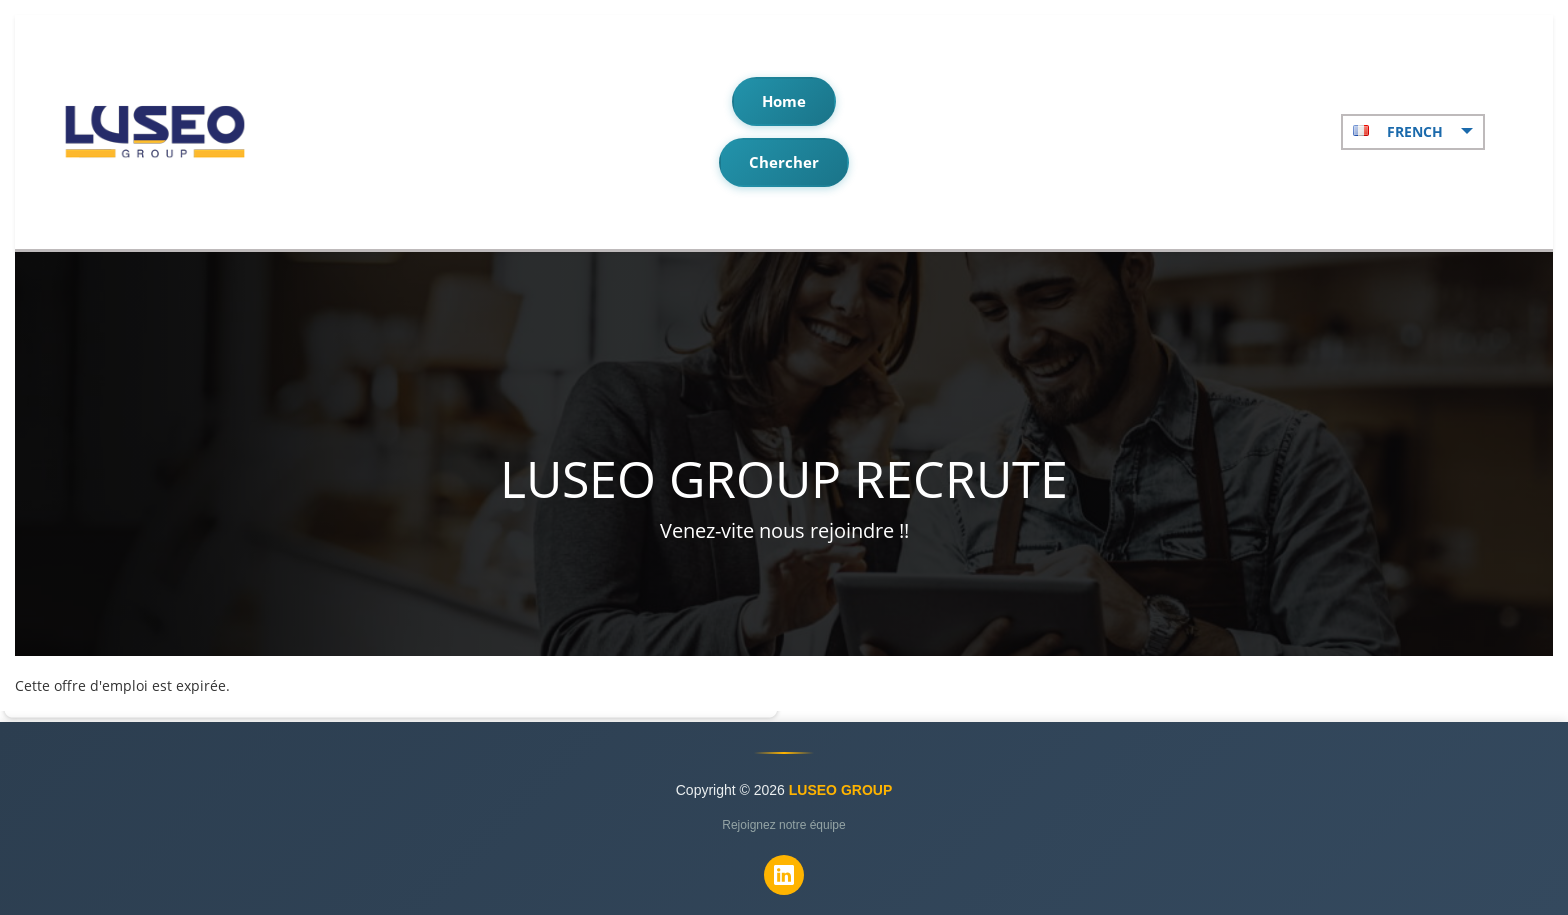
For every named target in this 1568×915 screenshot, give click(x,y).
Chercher (784, 162)
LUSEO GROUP (840, 790)
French (1413, 131)
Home (784, 101)
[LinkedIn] (784, 875)
